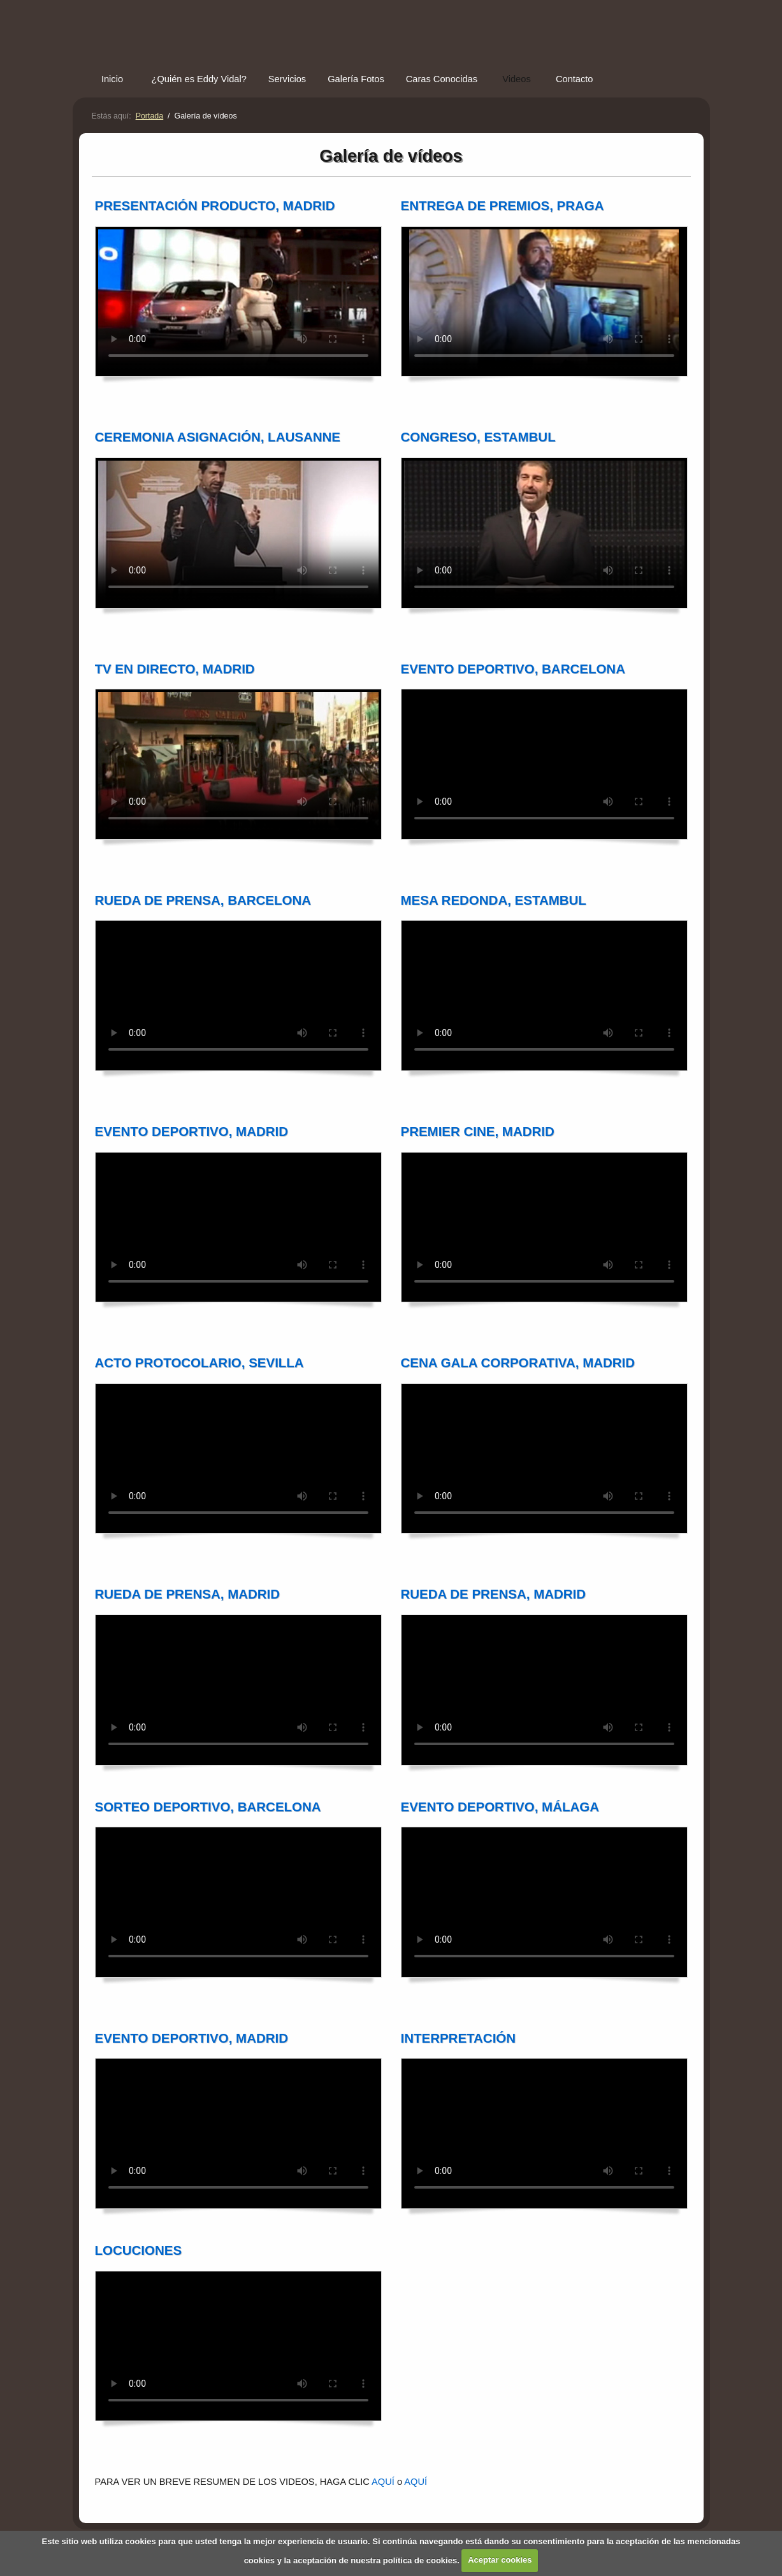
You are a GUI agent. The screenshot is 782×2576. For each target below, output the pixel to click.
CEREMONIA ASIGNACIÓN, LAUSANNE (217, 436)
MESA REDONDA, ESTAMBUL (493, 900)
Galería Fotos (356, 79)
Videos (516, 79)
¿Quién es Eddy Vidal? (199, 79)
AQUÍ (383, 2482)
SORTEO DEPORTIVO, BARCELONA (208, 1806)
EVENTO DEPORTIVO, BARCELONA (513, 668)
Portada (150, 116)
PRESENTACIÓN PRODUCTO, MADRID (215, 205)
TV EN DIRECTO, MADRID (175, 668)
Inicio (112, 79)
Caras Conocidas (441, 79)
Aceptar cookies (500, 2560)
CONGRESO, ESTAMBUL (478, 436)
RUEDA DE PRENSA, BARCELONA (203, 900)
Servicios (287, 79)
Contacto (574, 79)
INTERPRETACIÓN (458, 2038)
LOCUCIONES (138, 2250)
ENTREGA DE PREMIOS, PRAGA (502, 205)
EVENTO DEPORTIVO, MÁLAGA (500, 1806)
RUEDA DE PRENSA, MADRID (187, 1594)
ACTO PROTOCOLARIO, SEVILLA (199, 1362)
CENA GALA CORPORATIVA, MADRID (518, 1362)
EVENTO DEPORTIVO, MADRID (192, 1131)
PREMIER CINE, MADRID (477, 1131)
